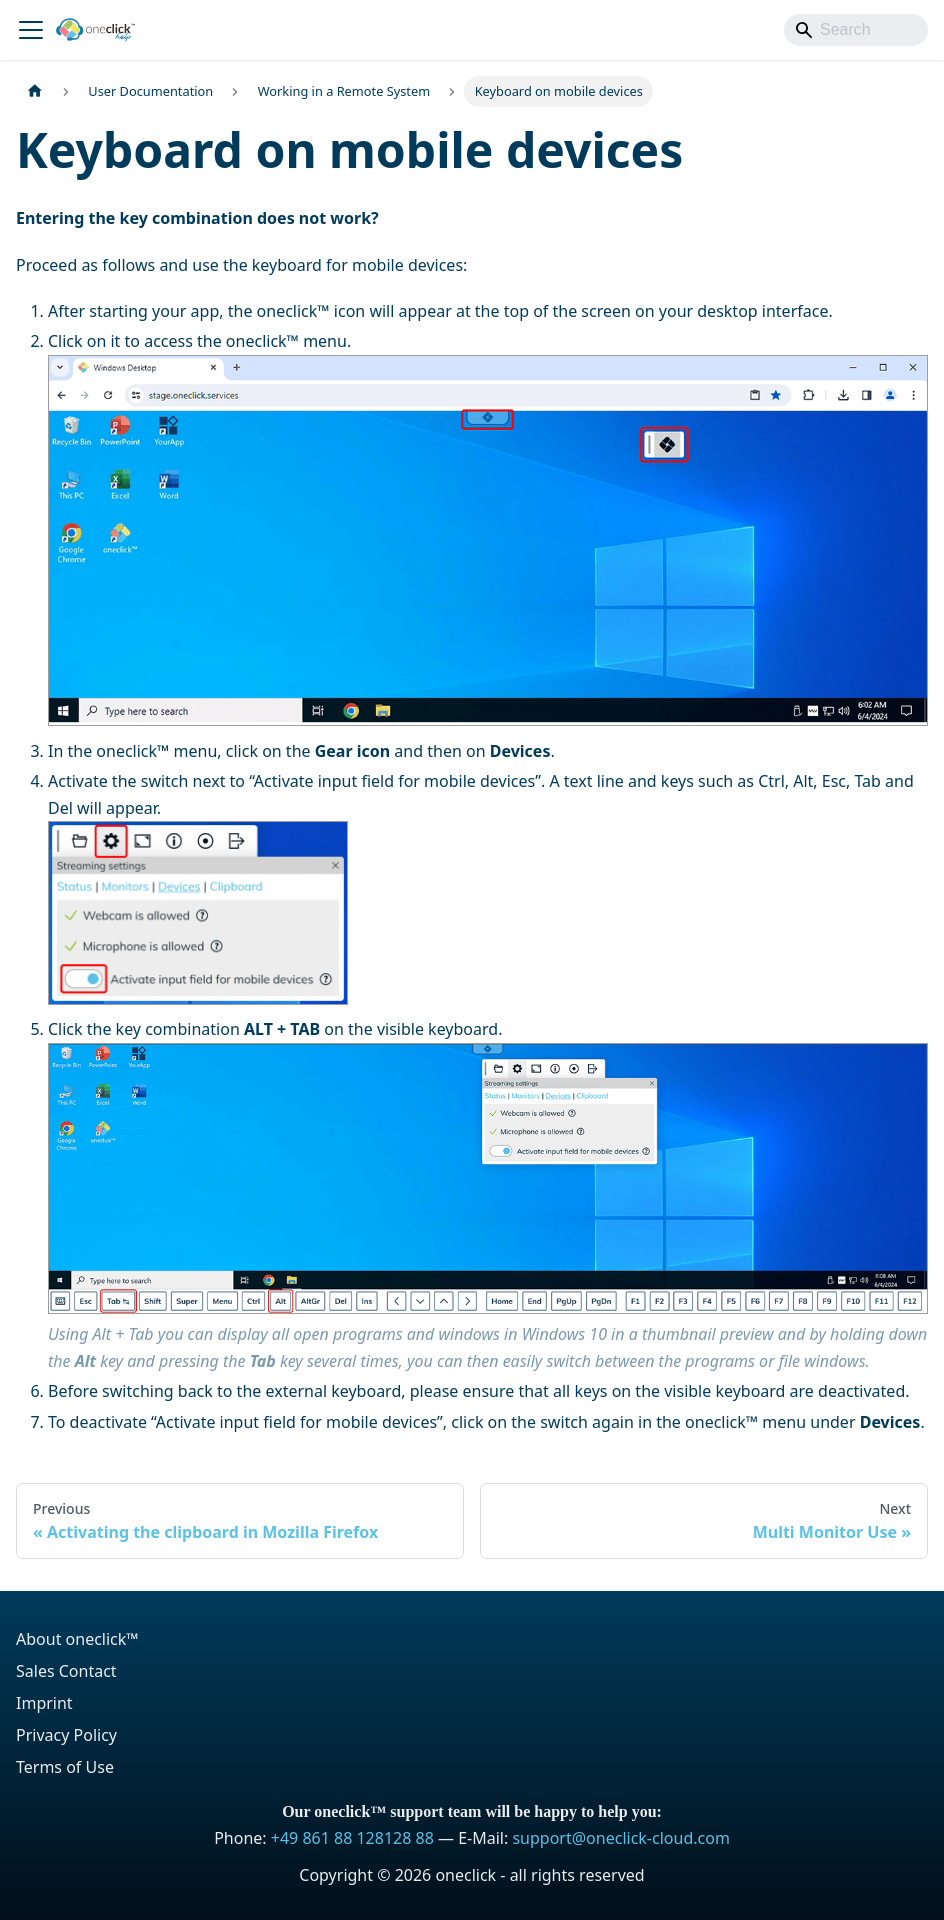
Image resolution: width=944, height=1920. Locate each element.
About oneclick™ (77, 1639)
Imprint (44, 1703)
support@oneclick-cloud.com (620, 1838)
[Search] (856, 30)
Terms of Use (65, 1767)
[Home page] (35, 91)
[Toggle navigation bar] (31, 30)
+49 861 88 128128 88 (352, 1838)
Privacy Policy (66, 1735)
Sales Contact (66, 1671)
